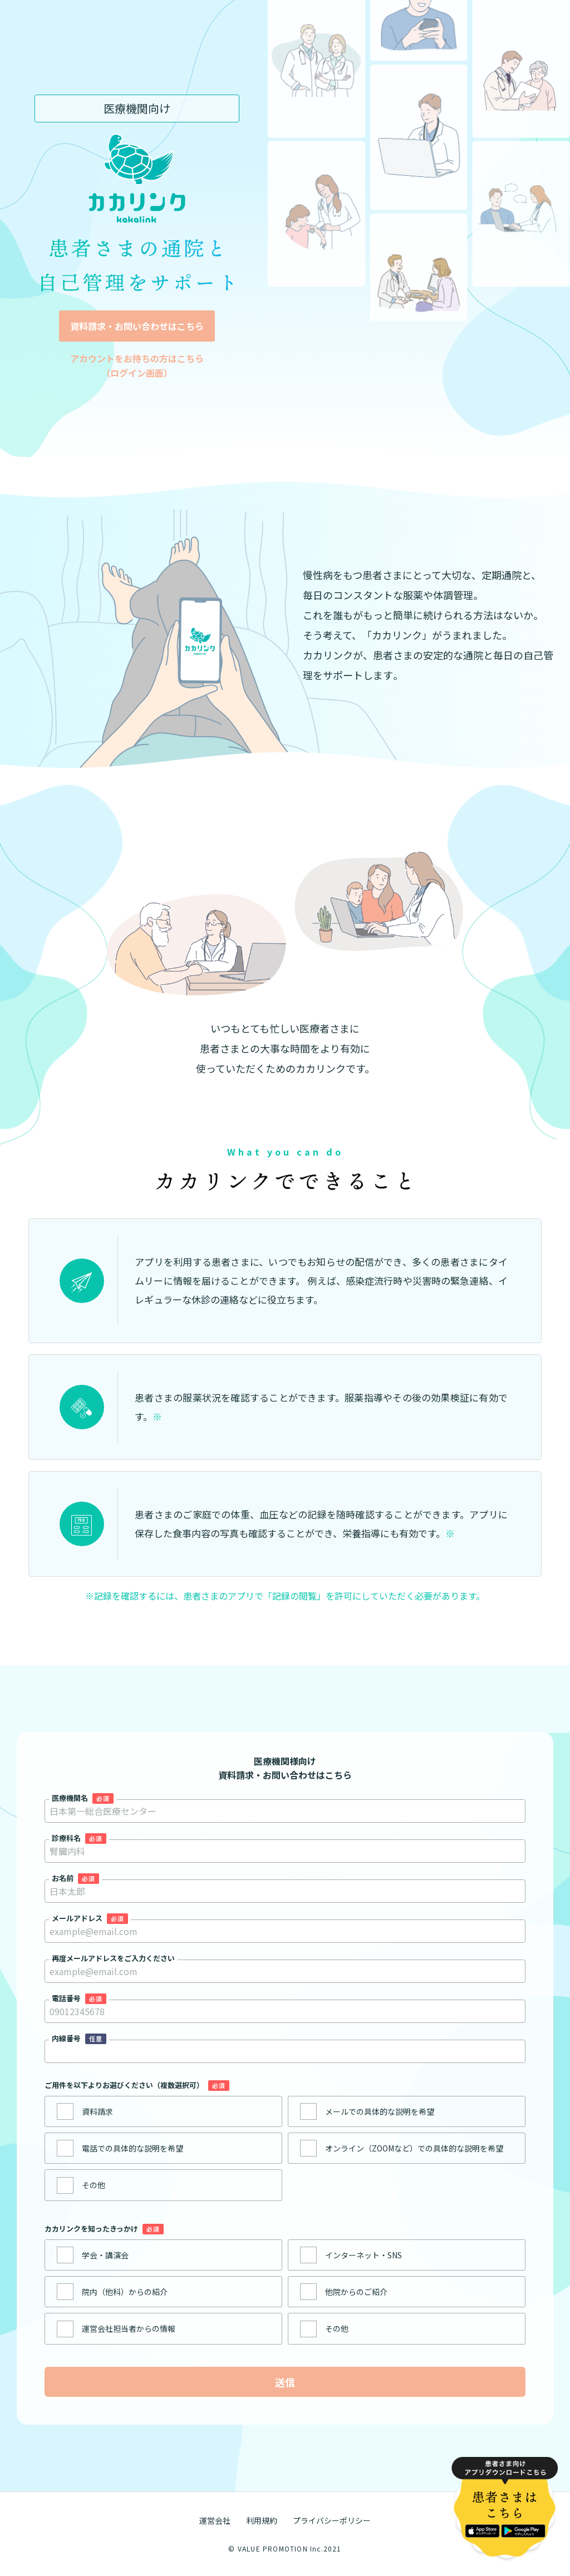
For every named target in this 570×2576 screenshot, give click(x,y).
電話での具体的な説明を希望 (132, 2148)
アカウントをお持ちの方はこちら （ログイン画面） (137, 365)
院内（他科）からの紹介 (125, 2291)
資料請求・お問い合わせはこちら (137, 326)
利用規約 (261, 2520)
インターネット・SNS (363, 2255)
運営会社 (214, 2520)
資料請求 (97, 2111)
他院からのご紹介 (356, 2291)
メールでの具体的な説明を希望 (379, 2111)
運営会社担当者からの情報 (128, 2328)
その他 (93, 2184)
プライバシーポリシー (332, 2520)
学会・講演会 (105, 2255)
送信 (285, 2382)
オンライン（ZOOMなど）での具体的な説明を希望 (414, 2148)
